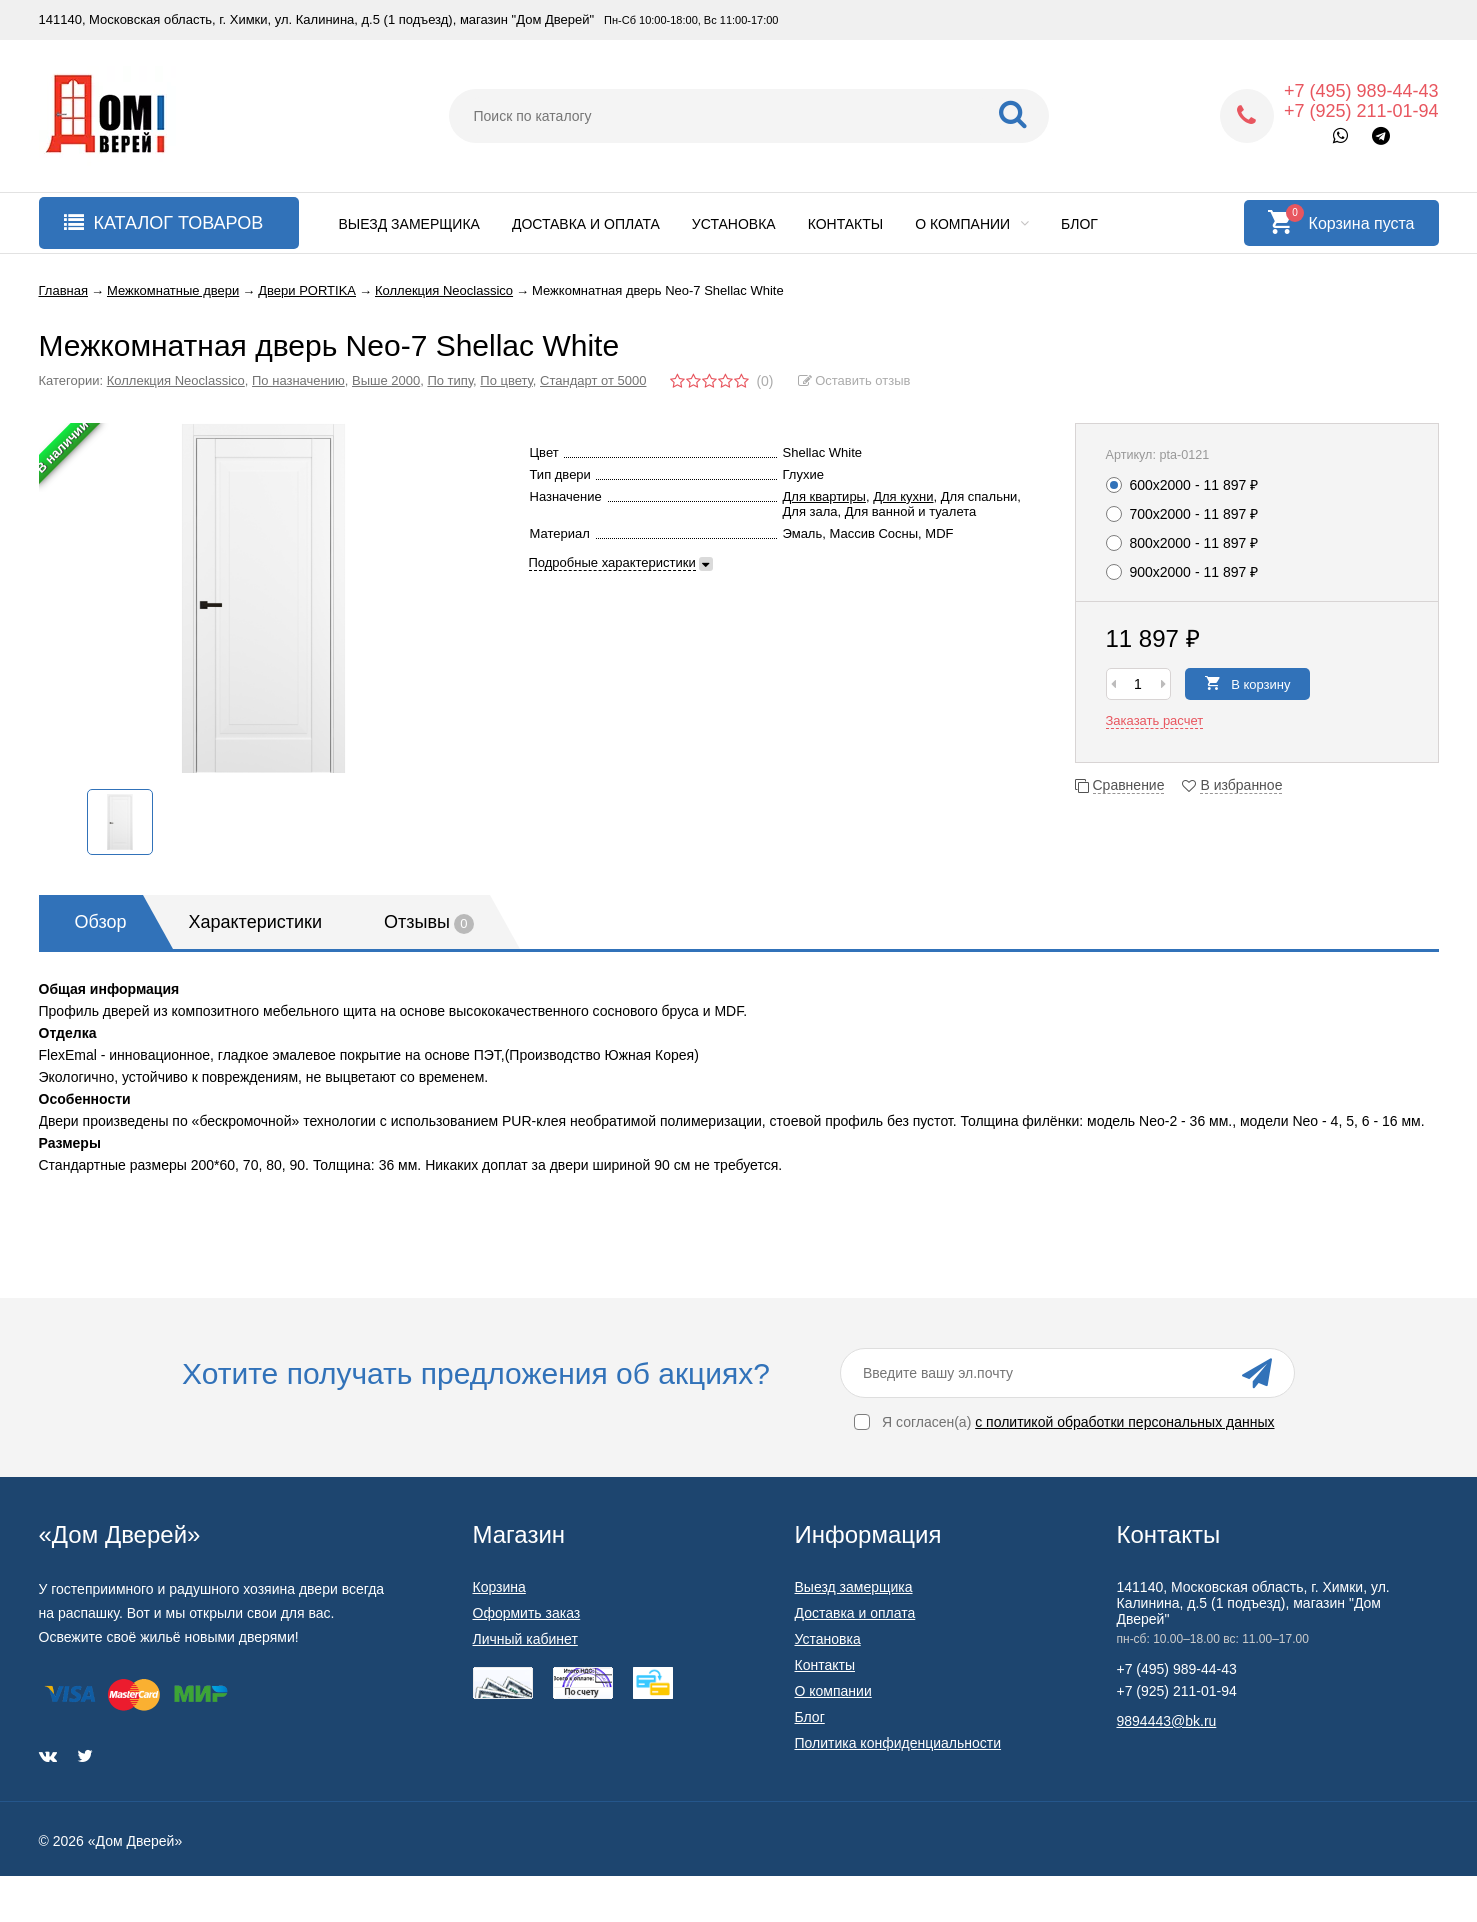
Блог (1079, 224)
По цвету (506, 380)
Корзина (499, 1587)
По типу (450, 380)
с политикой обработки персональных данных (1124, 1422)
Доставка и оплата (586, 224)
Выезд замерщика (409, 224)
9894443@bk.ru (1167, 1721)
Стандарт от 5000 (593, 380)
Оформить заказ (527, 1613)
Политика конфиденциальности (898, 1743)
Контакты (846, 224)
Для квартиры (824, 496)
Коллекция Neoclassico (176, 380)
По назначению (298, 380)
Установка (734, 224)
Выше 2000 (386, 380)
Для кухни (903, 496)
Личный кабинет (525, 1639)
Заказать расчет (1155, 720)
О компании (972, 224)
